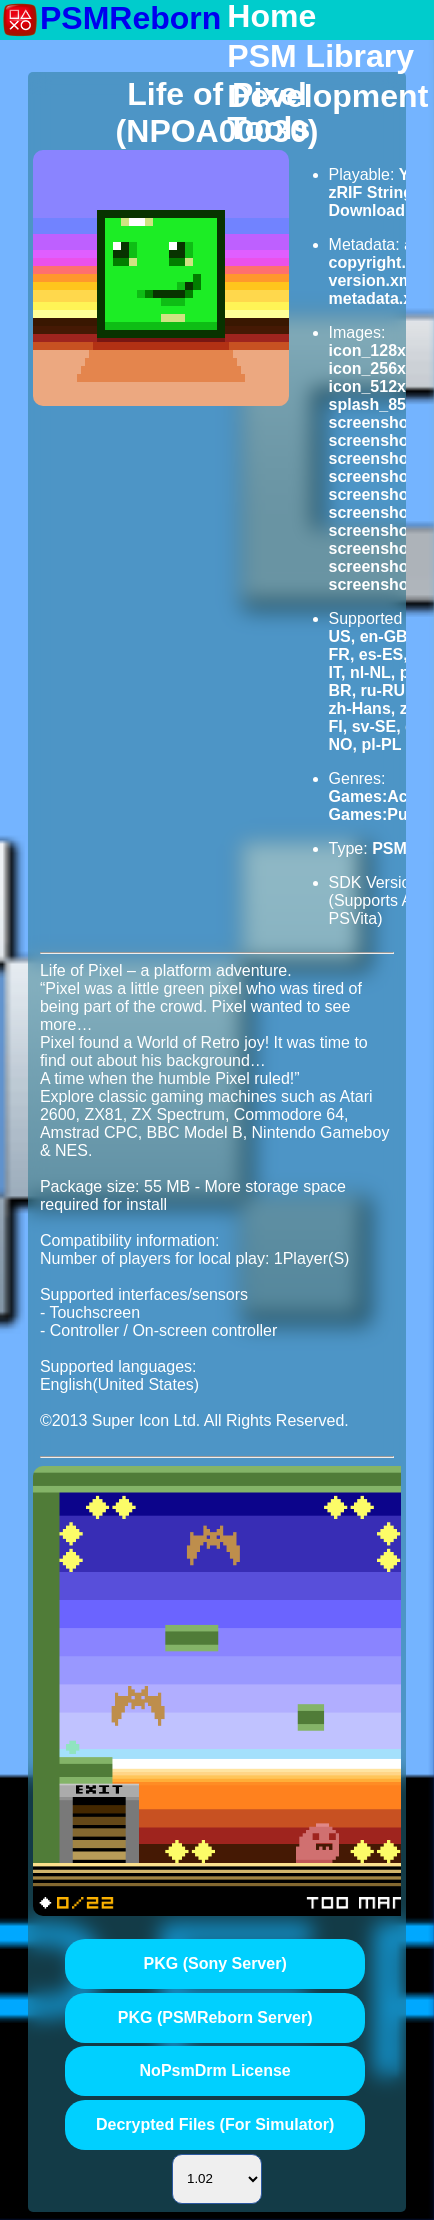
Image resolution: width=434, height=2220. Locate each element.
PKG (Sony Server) (215, 1963)
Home (271, 17)
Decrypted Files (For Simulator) (215, 2124)
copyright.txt (377, 262)
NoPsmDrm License (215, 2070)
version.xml (373, 280)
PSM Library (320, 57)
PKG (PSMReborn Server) (215, 2017)
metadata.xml (380, 298)
